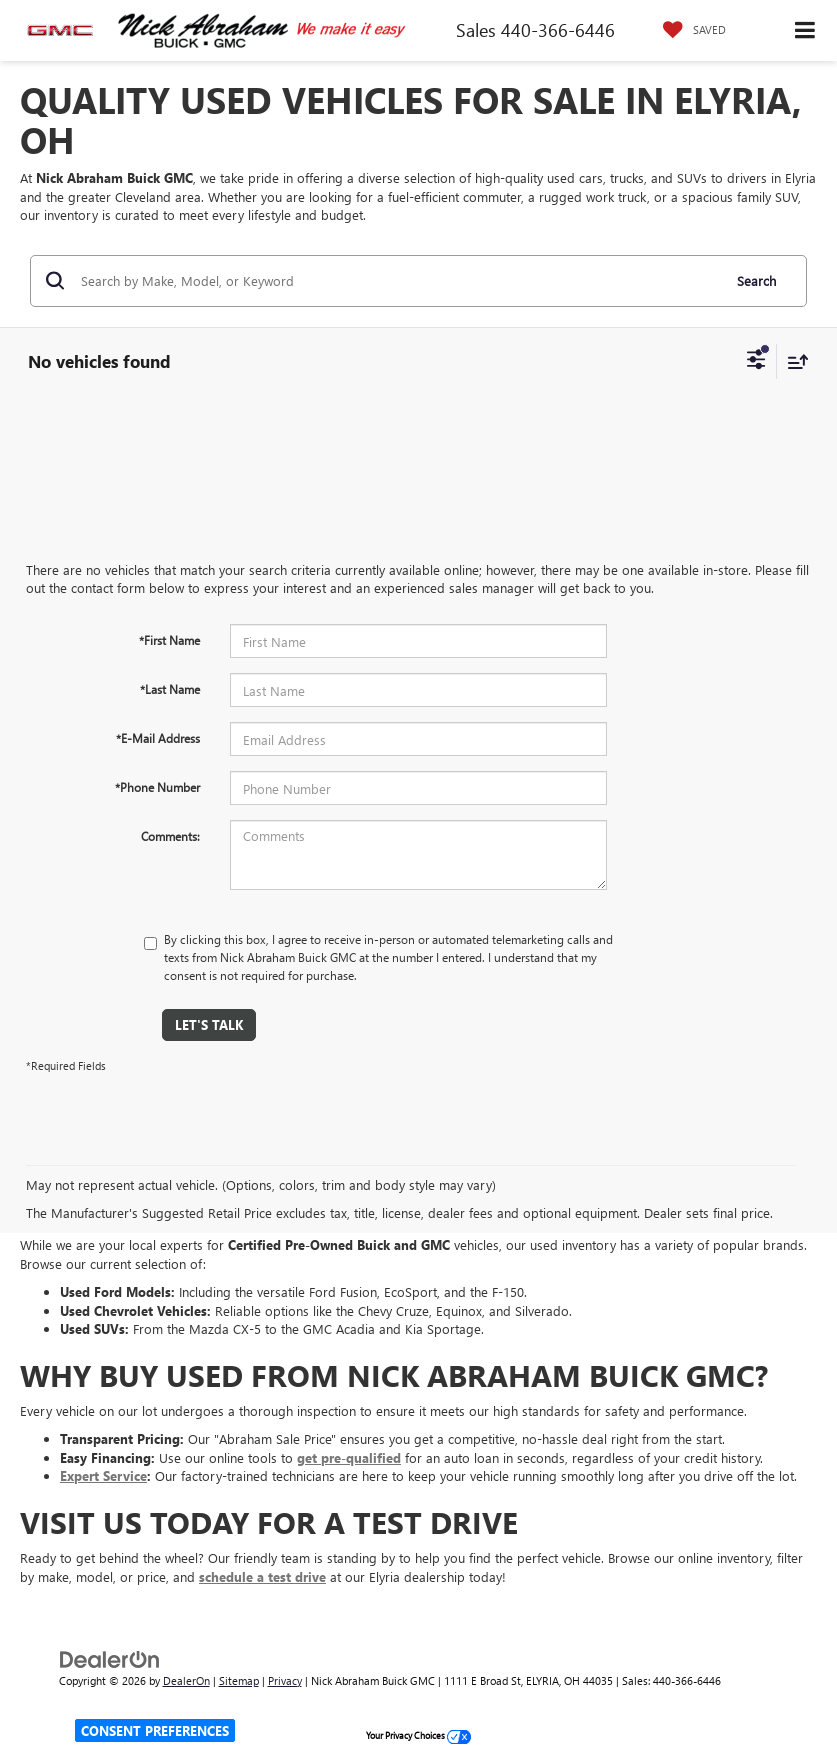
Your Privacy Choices (418, 1735)
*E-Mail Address (158, 738)
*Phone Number (157, 787)
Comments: (170, 836)
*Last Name (170, 689)
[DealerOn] (110, 1657)
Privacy (285, 1680)
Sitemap (239, 1680)
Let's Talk (209, 1024)
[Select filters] (756, 362)
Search (756, 280)
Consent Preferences (155, 1730)
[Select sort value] (793, 361)
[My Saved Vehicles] (689, 30)
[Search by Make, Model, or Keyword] (398, 281)
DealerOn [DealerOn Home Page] (186, 1680)
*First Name (169, 640)
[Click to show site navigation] (805, 30)
